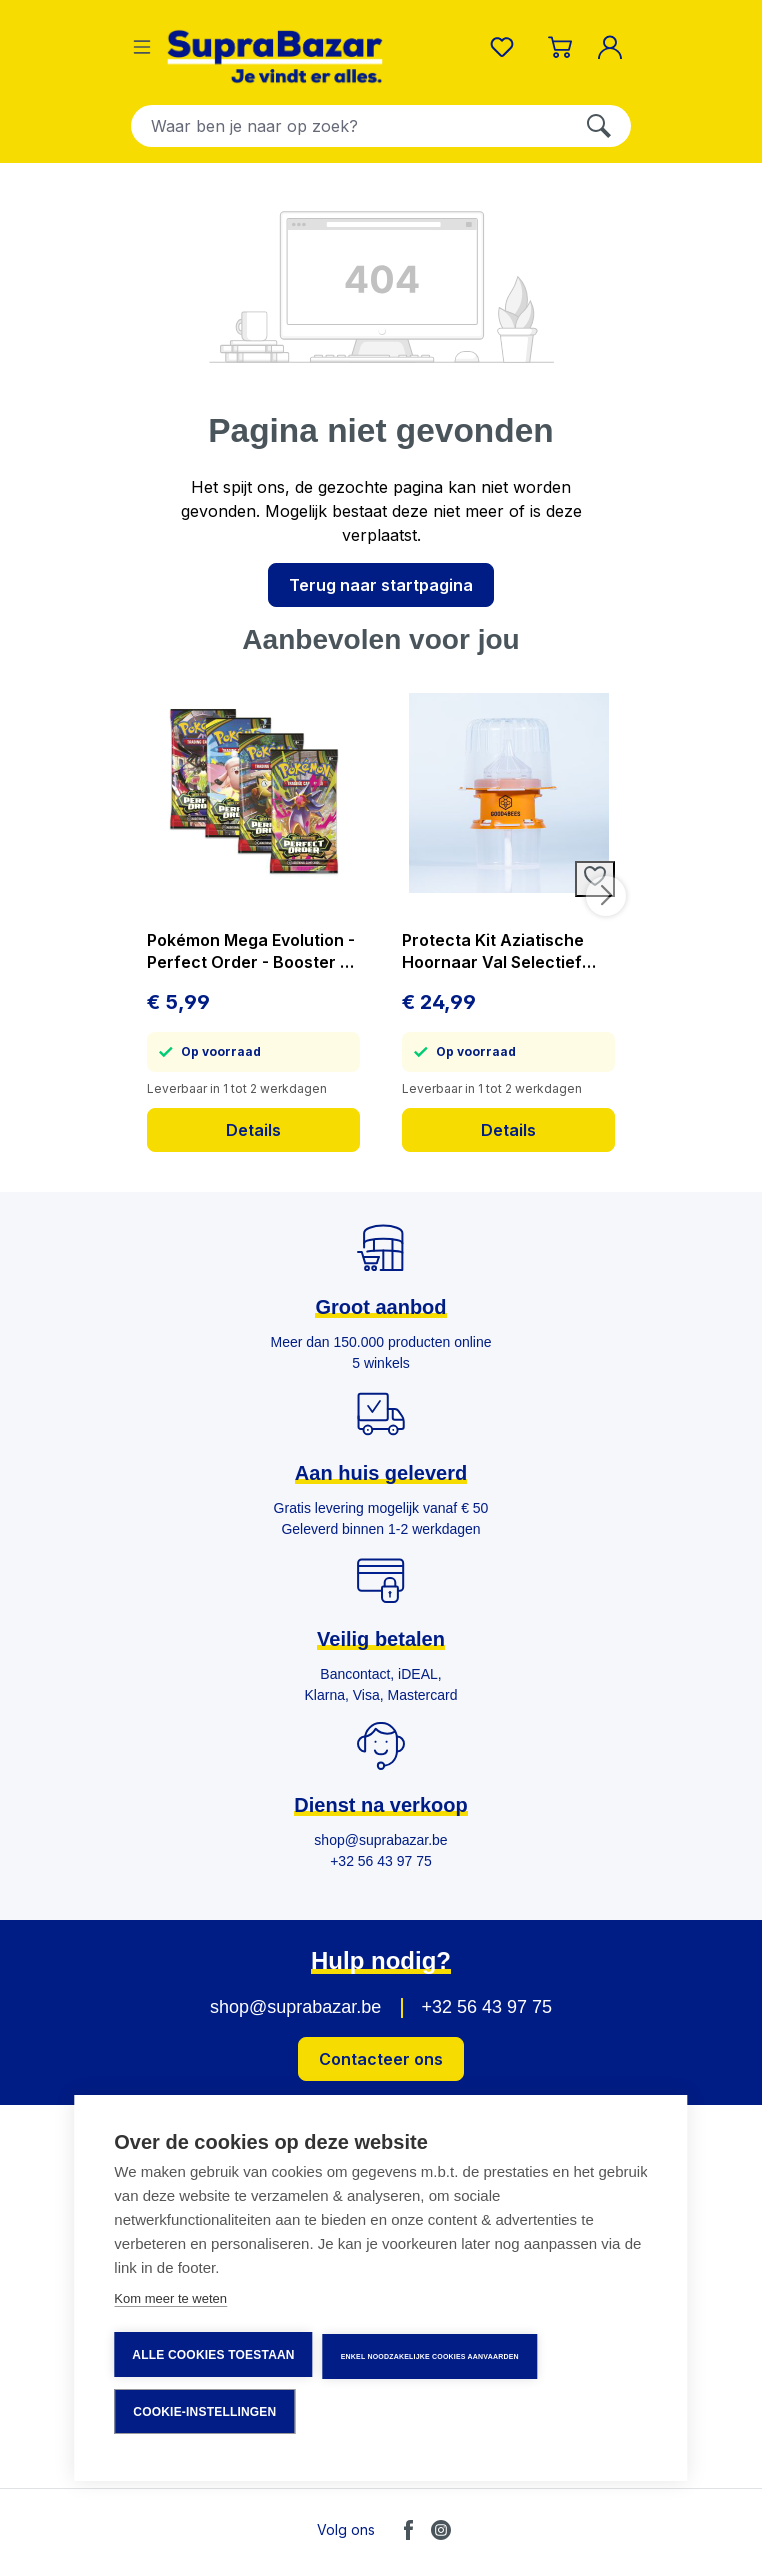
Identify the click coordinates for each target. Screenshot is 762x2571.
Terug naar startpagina (381, 585)
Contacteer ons (381, 2059)
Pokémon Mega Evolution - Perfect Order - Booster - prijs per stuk (251, 951)
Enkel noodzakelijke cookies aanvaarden (430, 2356)
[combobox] (349, 126)
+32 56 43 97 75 (486, 2007)
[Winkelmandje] (560, 47)
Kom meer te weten (170, 2299)
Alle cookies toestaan (213, 2355)
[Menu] (142, 47)
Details (253, 1130)
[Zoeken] (599, 126)
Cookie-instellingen (204, 2412)
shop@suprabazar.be (295, 2007)
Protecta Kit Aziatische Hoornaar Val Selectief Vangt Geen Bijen (493, 951)
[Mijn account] (614, 47)
